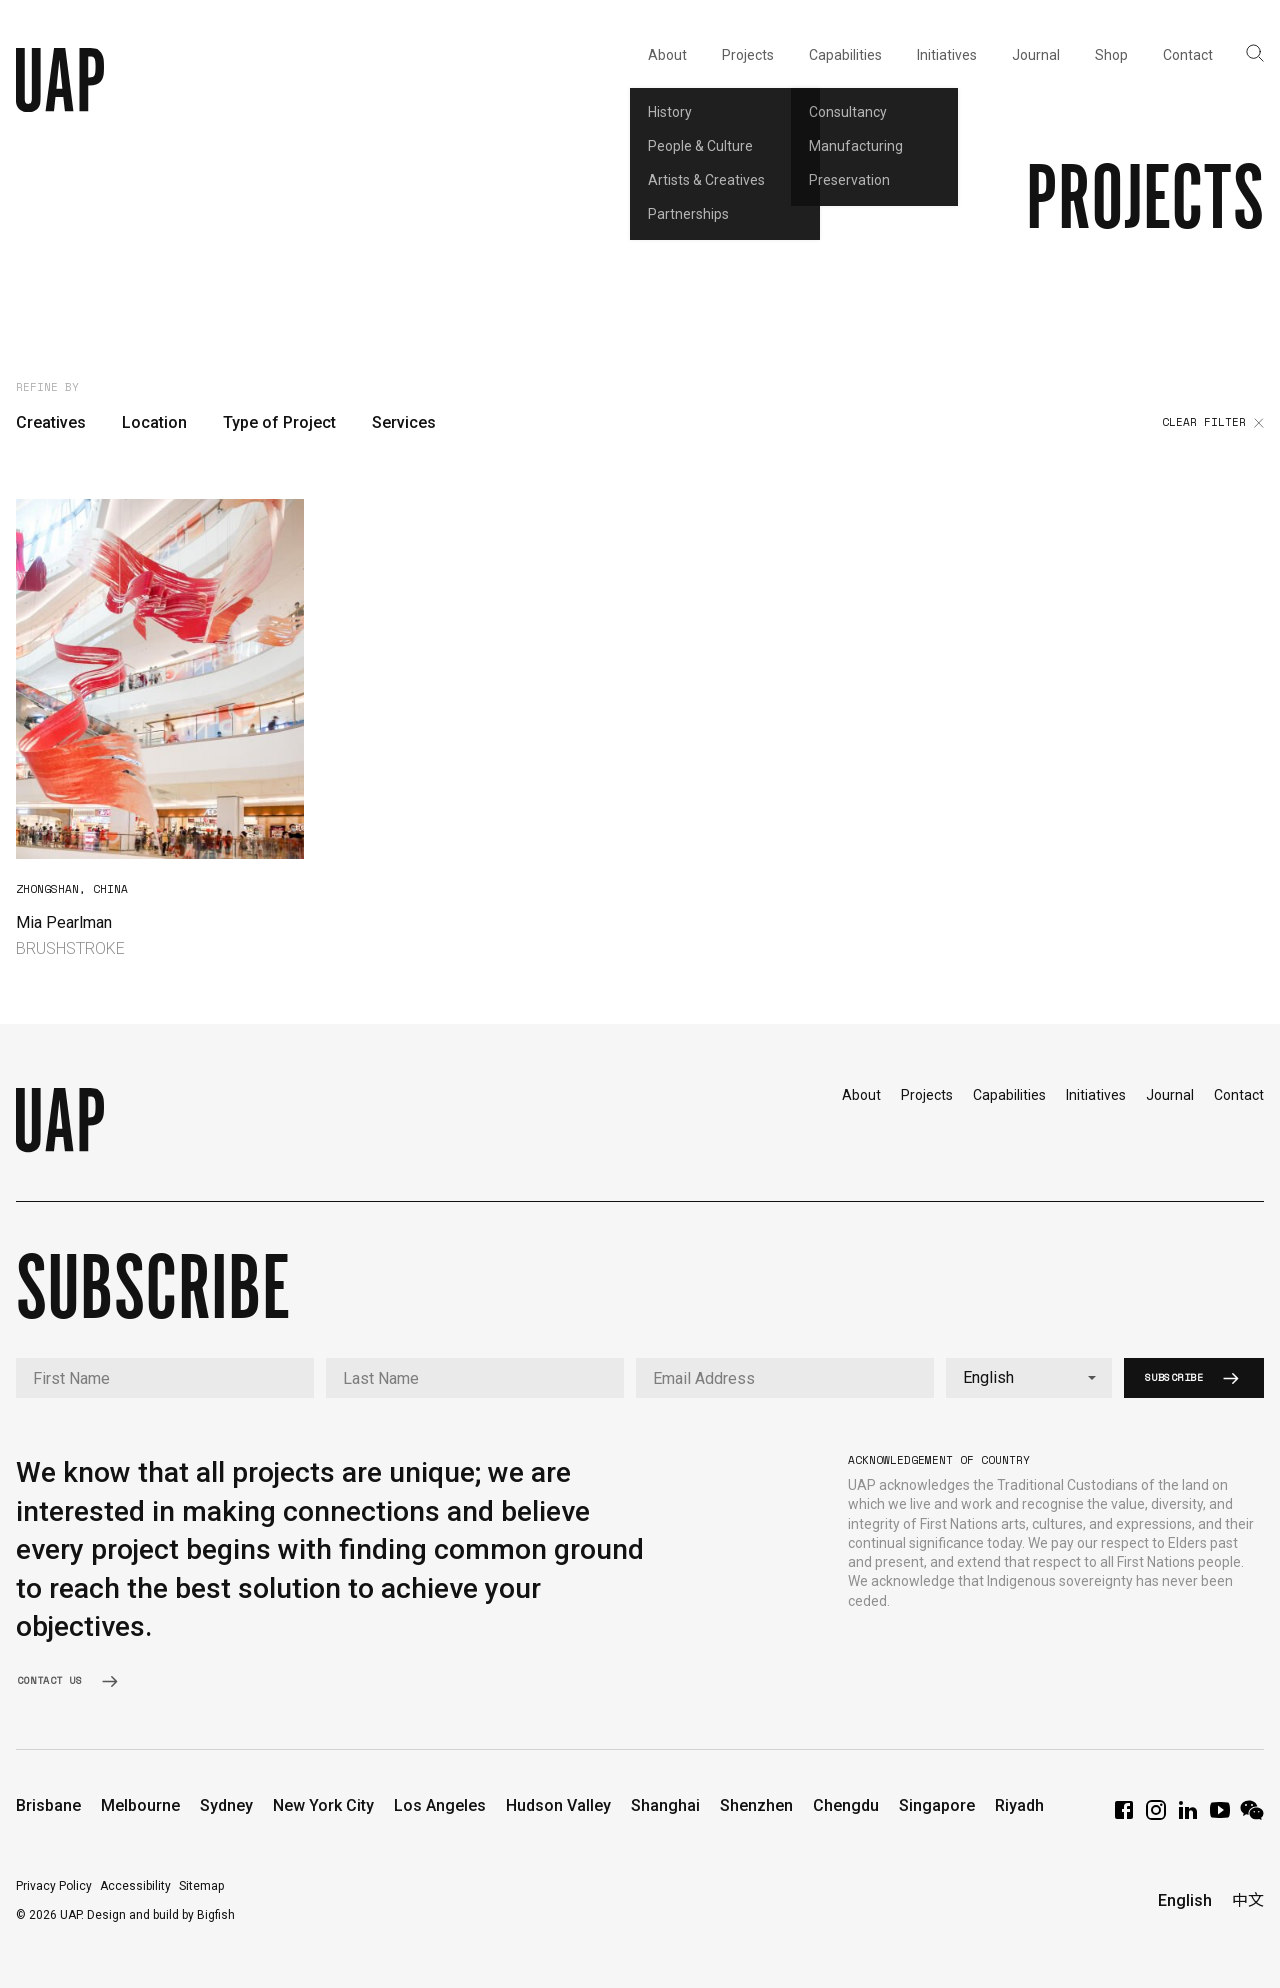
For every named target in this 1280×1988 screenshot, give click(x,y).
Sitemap (201, 1886)
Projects (927, 1095)
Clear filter (1213, 423)
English (1185, 1900)
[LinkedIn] (1188, 1816)
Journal (1170, 1095)
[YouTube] (1220, 1816)
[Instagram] (1156, 1816)
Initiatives (1096, 1095)
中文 (1248, 1900)
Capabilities (1009, 1095)
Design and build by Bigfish (161, 1915)
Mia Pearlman (64, 922)
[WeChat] (1252, 1816)
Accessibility (135, 1886)
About (861, 1095)
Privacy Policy (54, 1886)
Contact (1239, 1095)
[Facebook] (1124, 1816)
